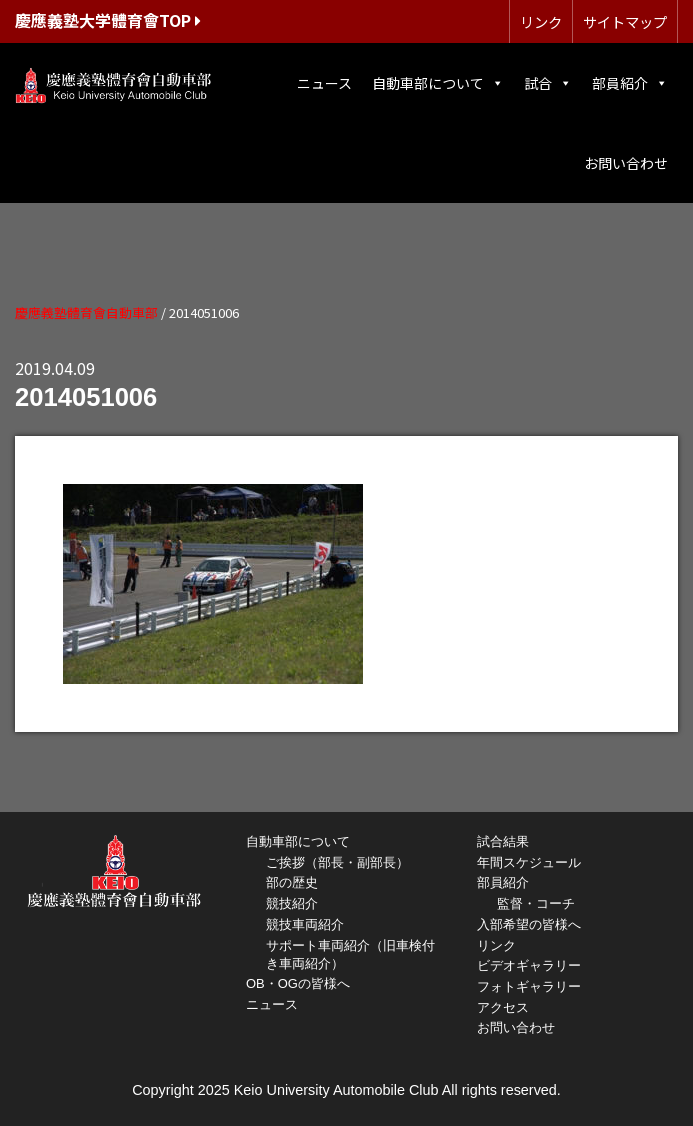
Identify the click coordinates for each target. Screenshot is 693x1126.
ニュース (324, 83)
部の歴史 (292, 882)
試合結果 (503, 841)
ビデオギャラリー (529, 965)
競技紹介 (292, 903)
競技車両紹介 (305, 924)
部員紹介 (630, 83)
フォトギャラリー (529, 986)
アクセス (503, 1007)
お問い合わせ (626, 163)
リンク (541, 21)
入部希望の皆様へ (529, 924)
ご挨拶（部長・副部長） (337, 862)
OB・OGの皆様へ (298, 983)
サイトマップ (625, 21)
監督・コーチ (536, 903)
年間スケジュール (529, 862)
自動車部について (438, 83)
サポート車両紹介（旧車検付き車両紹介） (350, 954)
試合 (548, 83)
